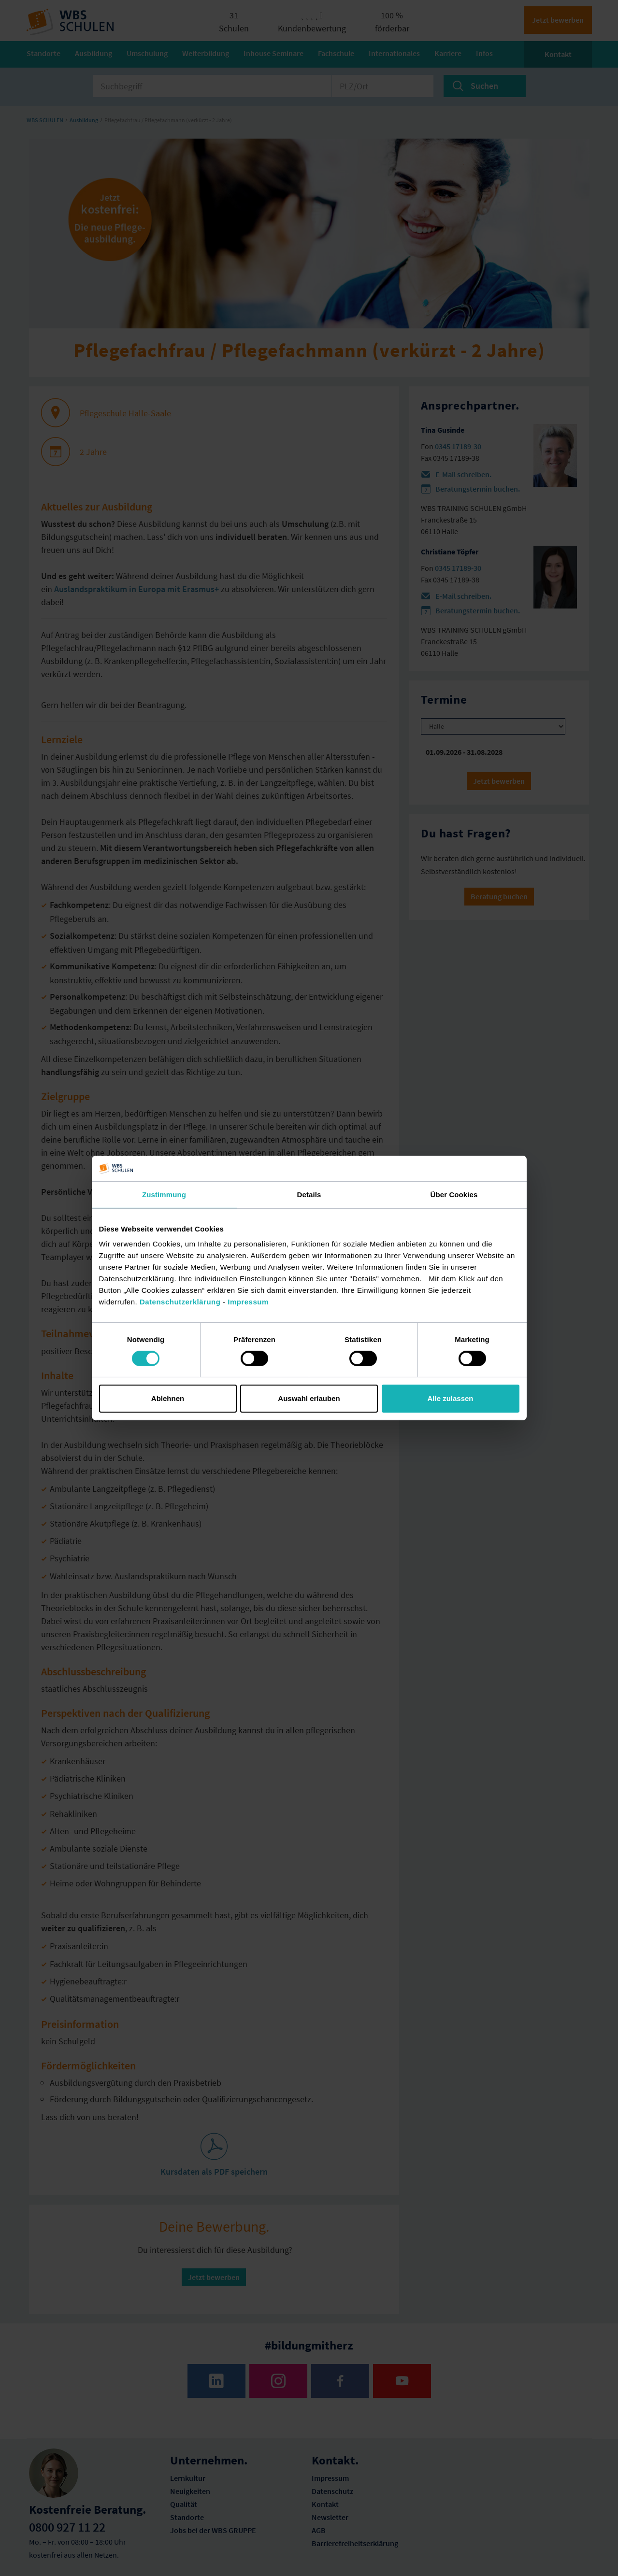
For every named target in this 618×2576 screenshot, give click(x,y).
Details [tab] (309, 1194)
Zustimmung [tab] (164, 1194)
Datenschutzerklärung (180, 1302)
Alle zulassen (450, 1398)
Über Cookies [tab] (454, 1194)
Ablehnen (167, 1398)
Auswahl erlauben (309, 1398)
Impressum (248, 1302)
